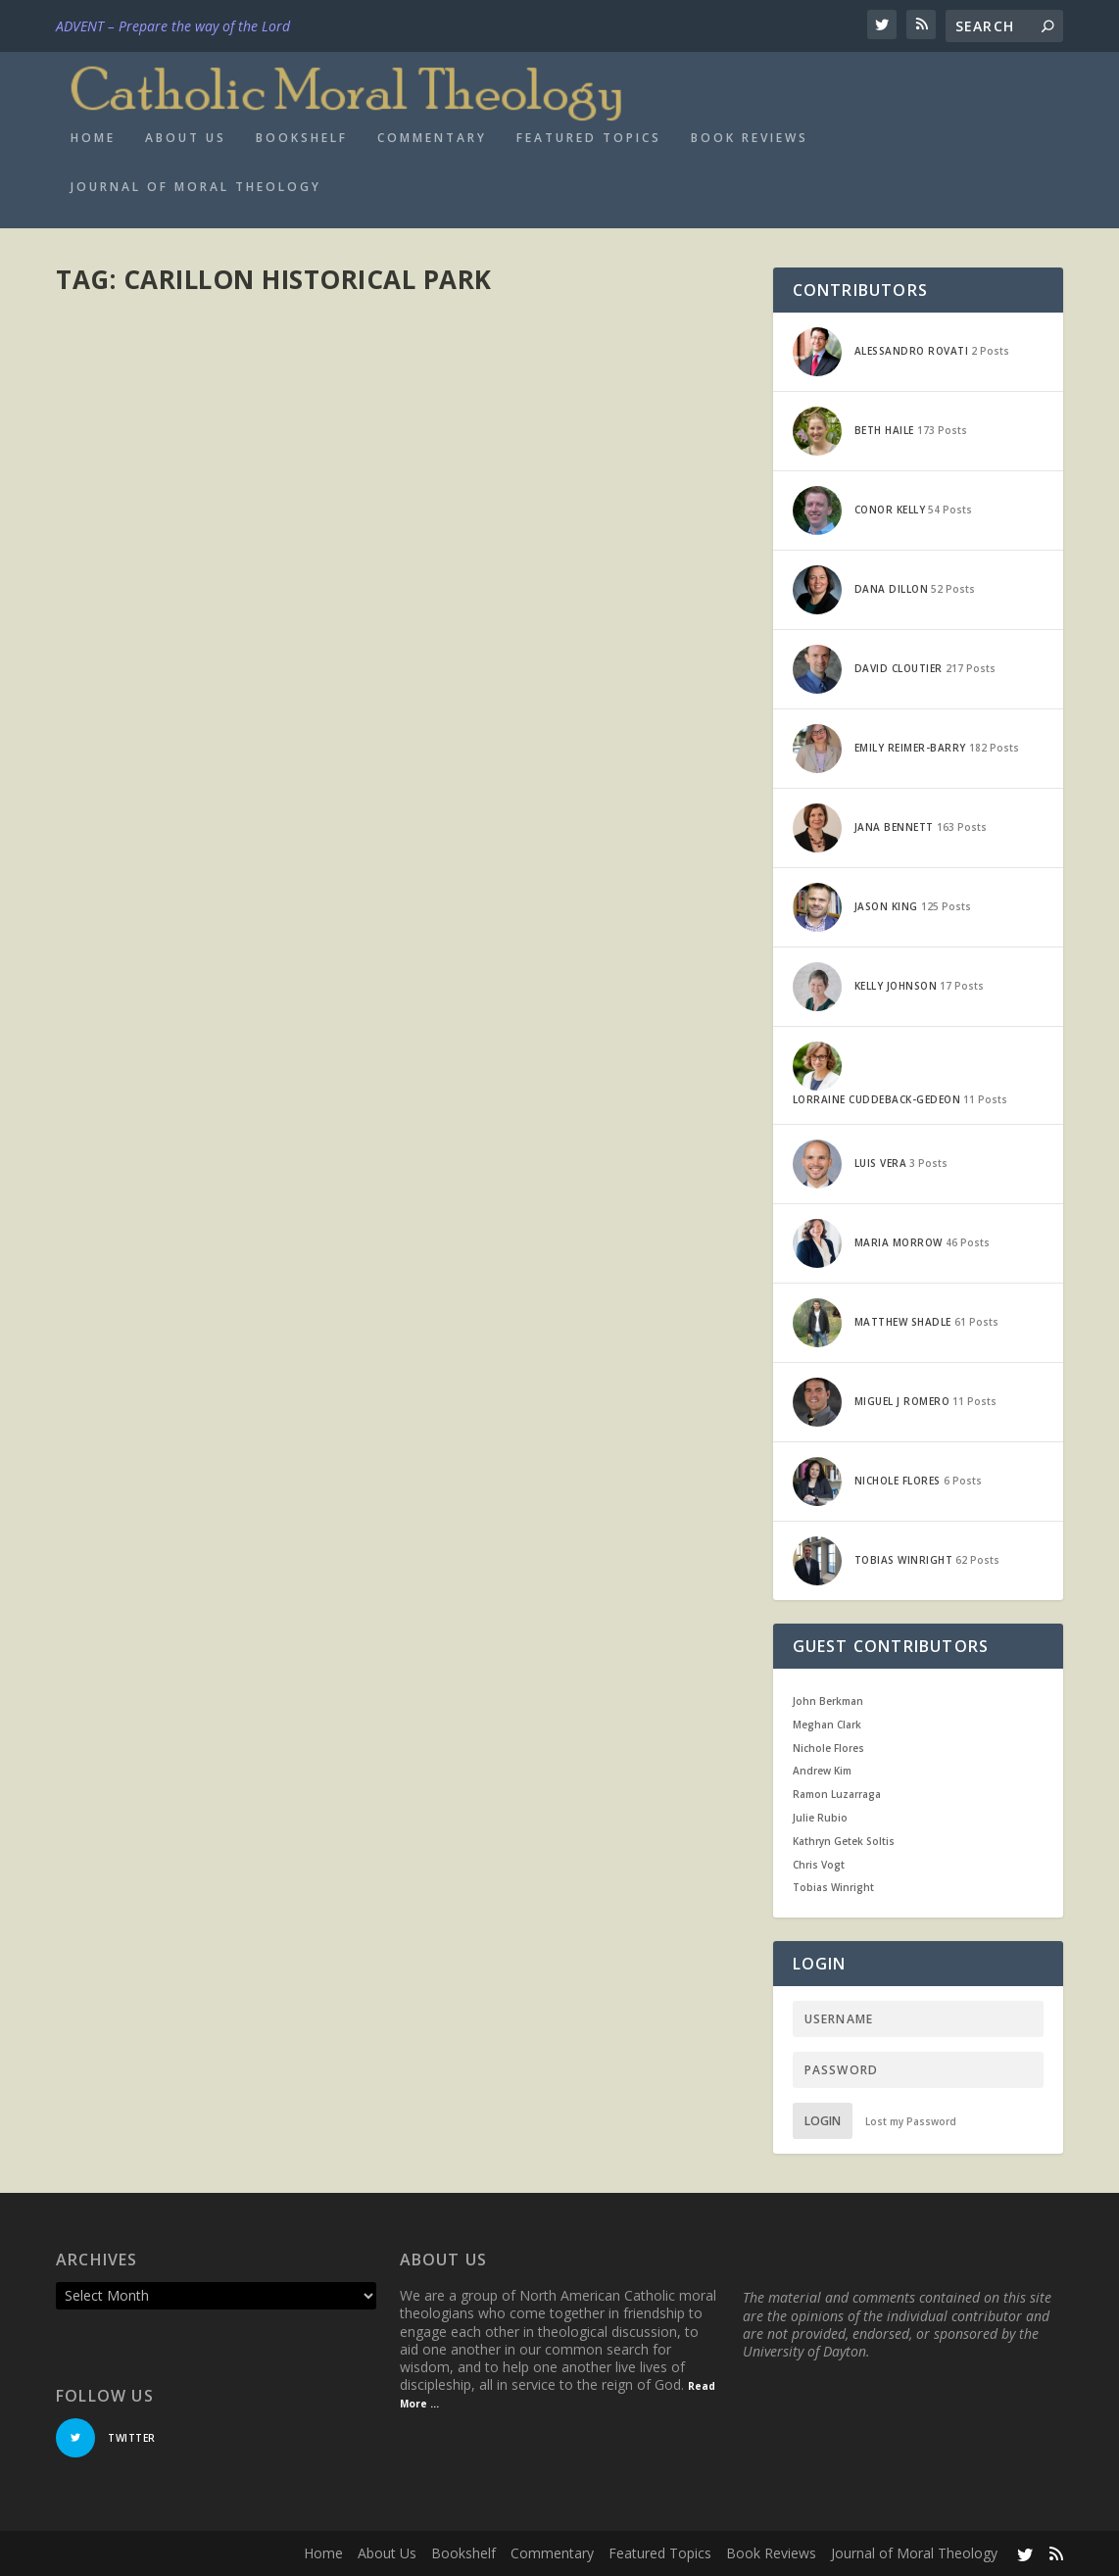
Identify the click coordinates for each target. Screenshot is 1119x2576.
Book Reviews (749, 138)
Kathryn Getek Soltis (844, 1841)
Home (93, 138)
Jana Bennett (127, 761)
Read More (127, 907)
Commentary (432, 138)
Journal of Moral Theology (196, 187)
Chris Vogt (819, 1864)
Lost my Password (910, 2121)
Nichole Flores (828, 1748)
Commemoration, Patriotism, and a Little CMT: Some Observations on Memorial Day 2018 (218, 701)
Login (822, 2121)
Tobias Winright (833, 1887)
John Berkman (828, 1701)
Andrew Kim (822, 1770)
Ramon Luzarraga (837, 1794)
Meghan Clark (827, 1724)
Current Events (300, 761)
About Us (185, 138)
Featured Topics (588, 138)
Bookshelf (302, 138)
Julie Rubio (820, 1817)
